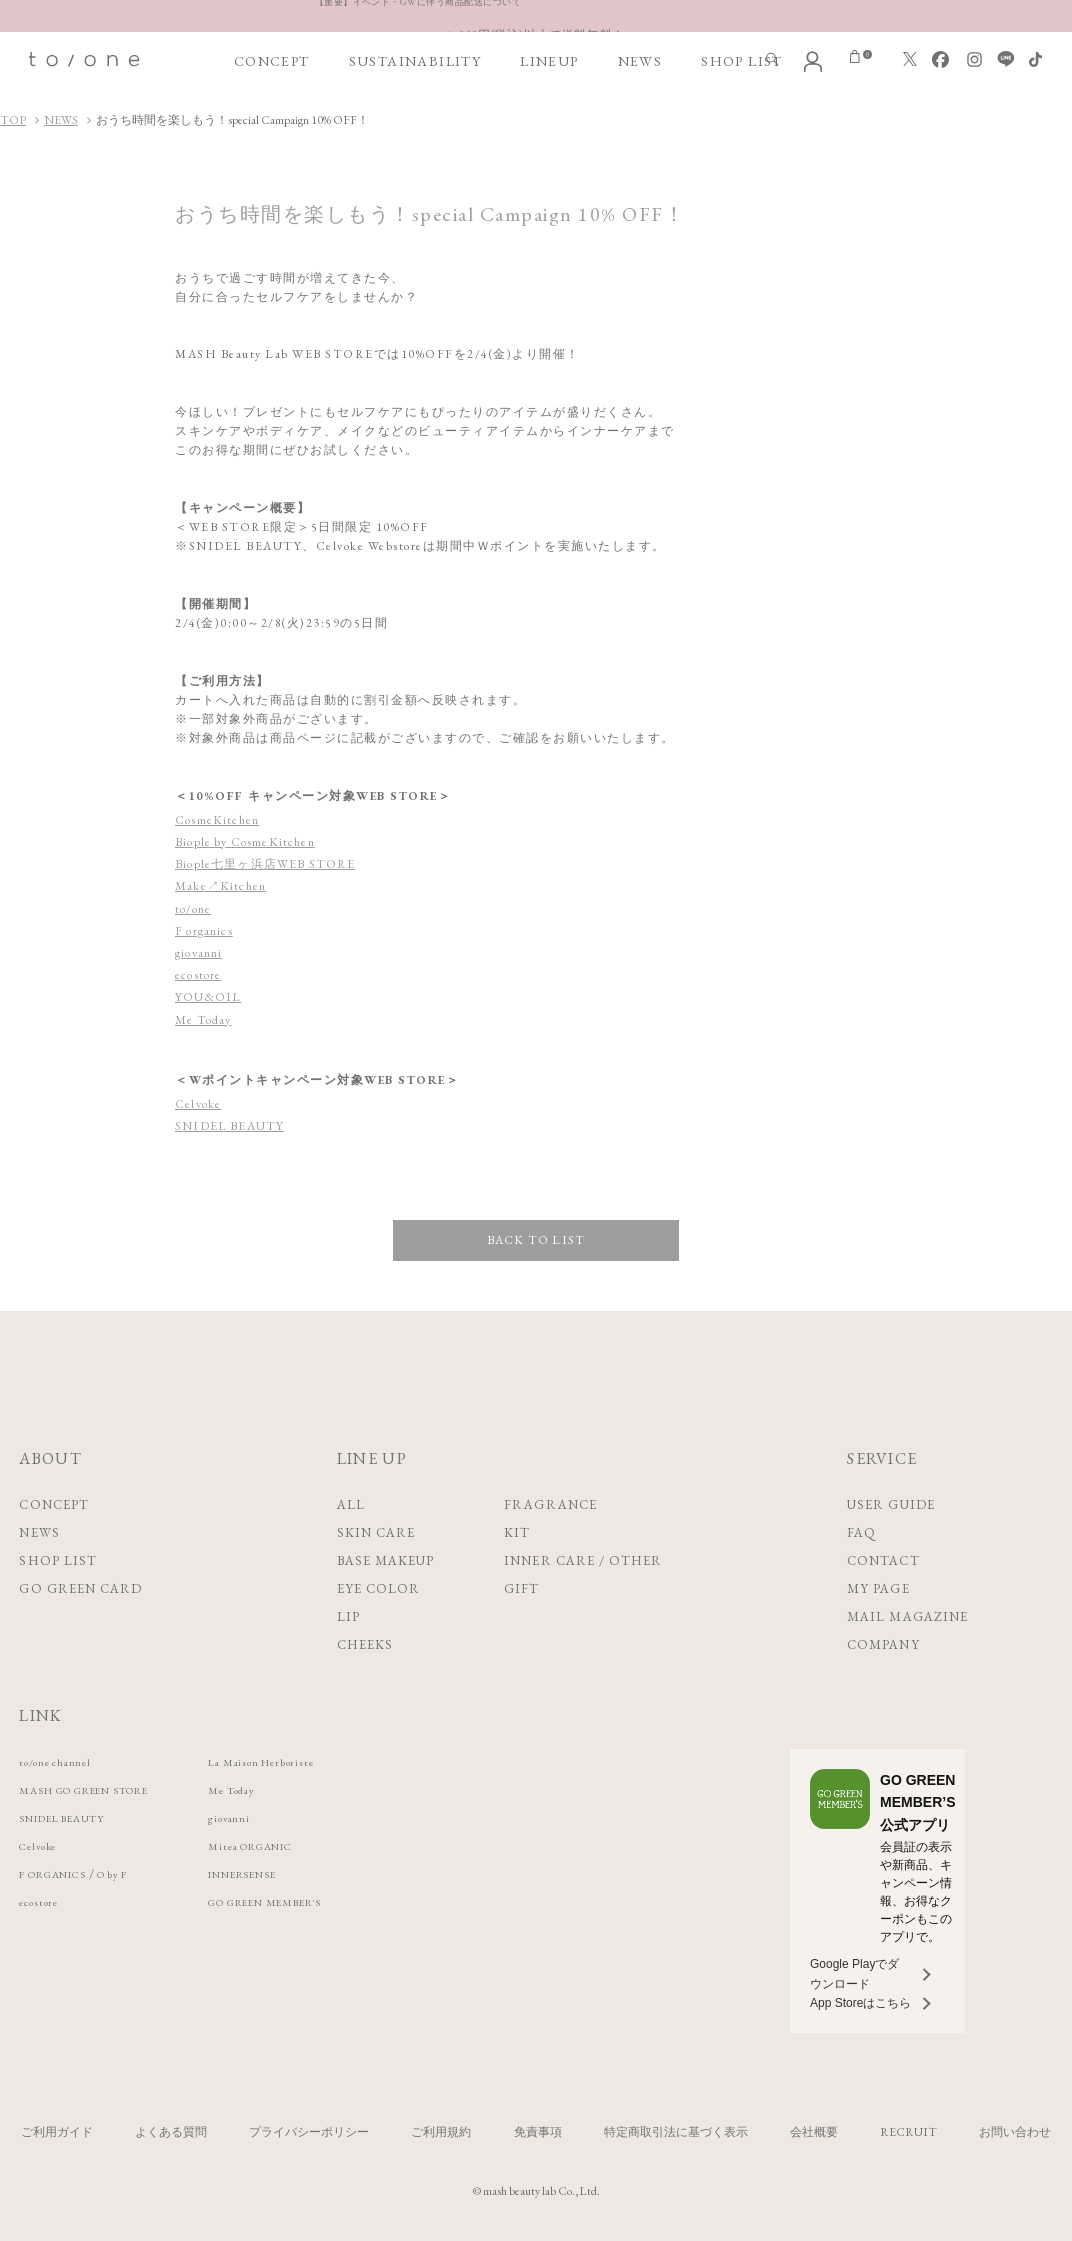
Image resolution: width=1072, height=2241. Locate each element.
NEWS (640, 61)
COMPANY (883, 1644)
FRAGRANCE (550, 1504)
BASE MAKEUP (385, 1560)
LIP (348, 1616)
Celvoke (199, 1104)
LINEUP (549, 61)
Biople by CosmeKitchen (248, 842)
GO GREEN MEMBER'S (334, 1901)
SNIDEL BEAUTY (232, 1126)
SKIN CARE (376, 1532)
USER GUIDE (890, 1504)
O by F (143, 1873)
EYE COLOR (378, 1588)
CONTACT (883, 1560)
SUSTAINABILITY (415, 61)
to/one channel (65, 1761)
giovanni (200, 953)
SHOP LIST (742, 61)
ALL (351, 1504)
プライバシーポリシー (309, 2132)
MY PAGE (878, 1588)
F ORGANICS (64, 1873)
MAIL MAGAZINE (907, 1616)
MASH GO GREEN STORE (107, 1789)
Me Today (204, 1020)
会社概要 (814, 2132)
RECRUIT (908, 2132)
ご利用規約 (441, 2132)
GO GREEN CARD (80, 1588)
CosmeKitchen (219, 820)
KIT (517, 1532)
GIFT (521, 1588)
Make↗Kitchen (222, 886)
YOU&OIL (209, 997)
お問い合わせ (1015, 2132)
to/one (194, 909)
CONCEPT (272, 61)
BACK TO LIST (536, 1240)
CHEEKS (365, 1644)
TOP (13, 120)
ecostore (199, 975)
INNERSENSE (302, 1873)
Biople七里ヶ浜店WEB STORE (268, 864)
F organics (205, 931)
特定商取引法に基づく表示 (676, 2132)
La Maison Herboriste (323, 1761)
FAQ (861, 1532)
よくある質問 (171, 2132)
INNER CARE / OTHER (583, 1560)
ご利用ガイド (57, 2132)
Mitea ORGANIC (313, 1845)
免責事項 (538, 2132)
